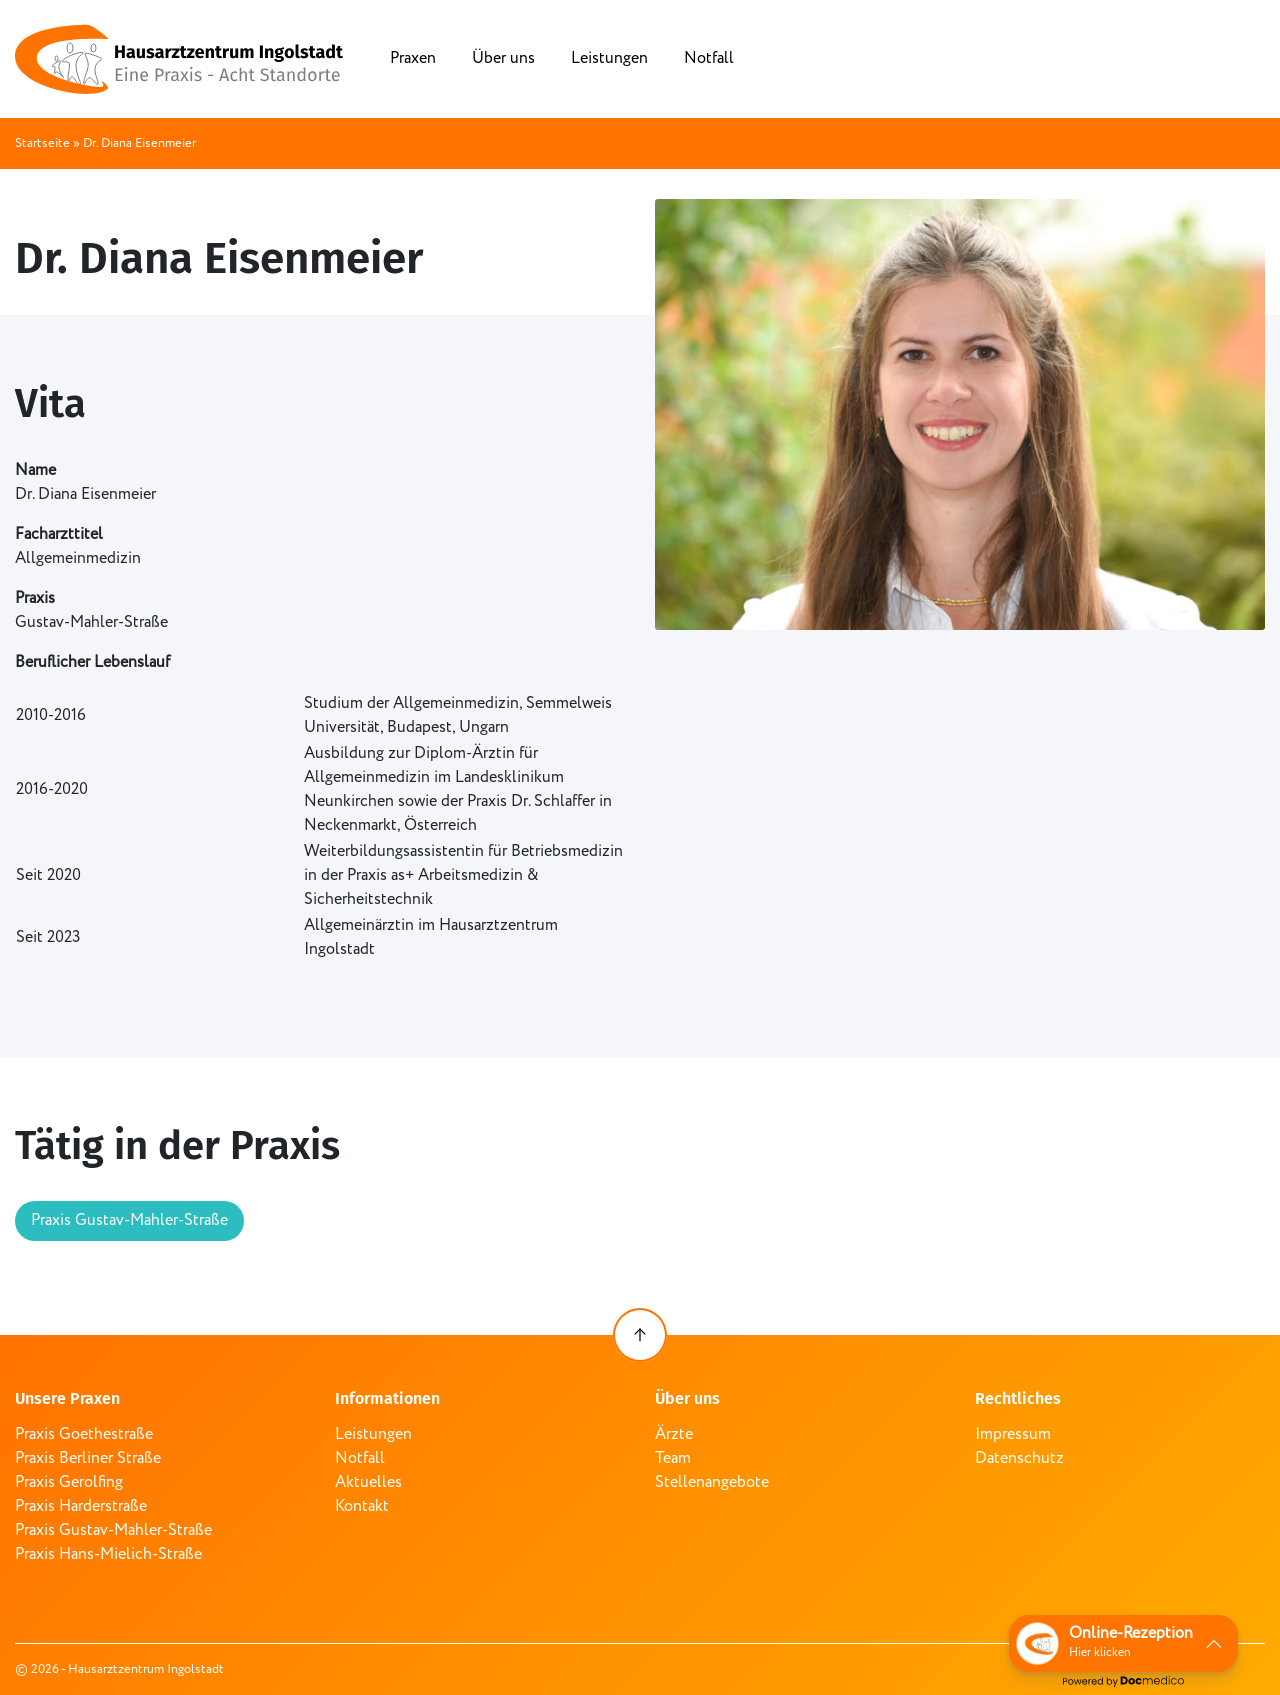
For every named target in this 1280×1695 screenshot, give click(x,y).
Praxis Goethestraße (84, 1434)
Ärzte (674, 1434)
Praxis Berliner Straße (88, 1458)
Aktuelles (368, 1482)
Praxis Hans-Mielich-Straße (108, 1554)
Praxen (413, 58)
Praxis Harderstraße (81, 1506)
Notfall (709, 58)
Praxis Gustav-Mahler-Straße (129, 1220)
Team (673, 1458)
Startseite (42, 143)
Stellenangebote (712, 1482)
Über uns (503, 58)
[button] (1123, 1643)
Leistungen (609, 58)
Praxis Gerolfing (69, 1482)
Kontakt (362, 1506)
